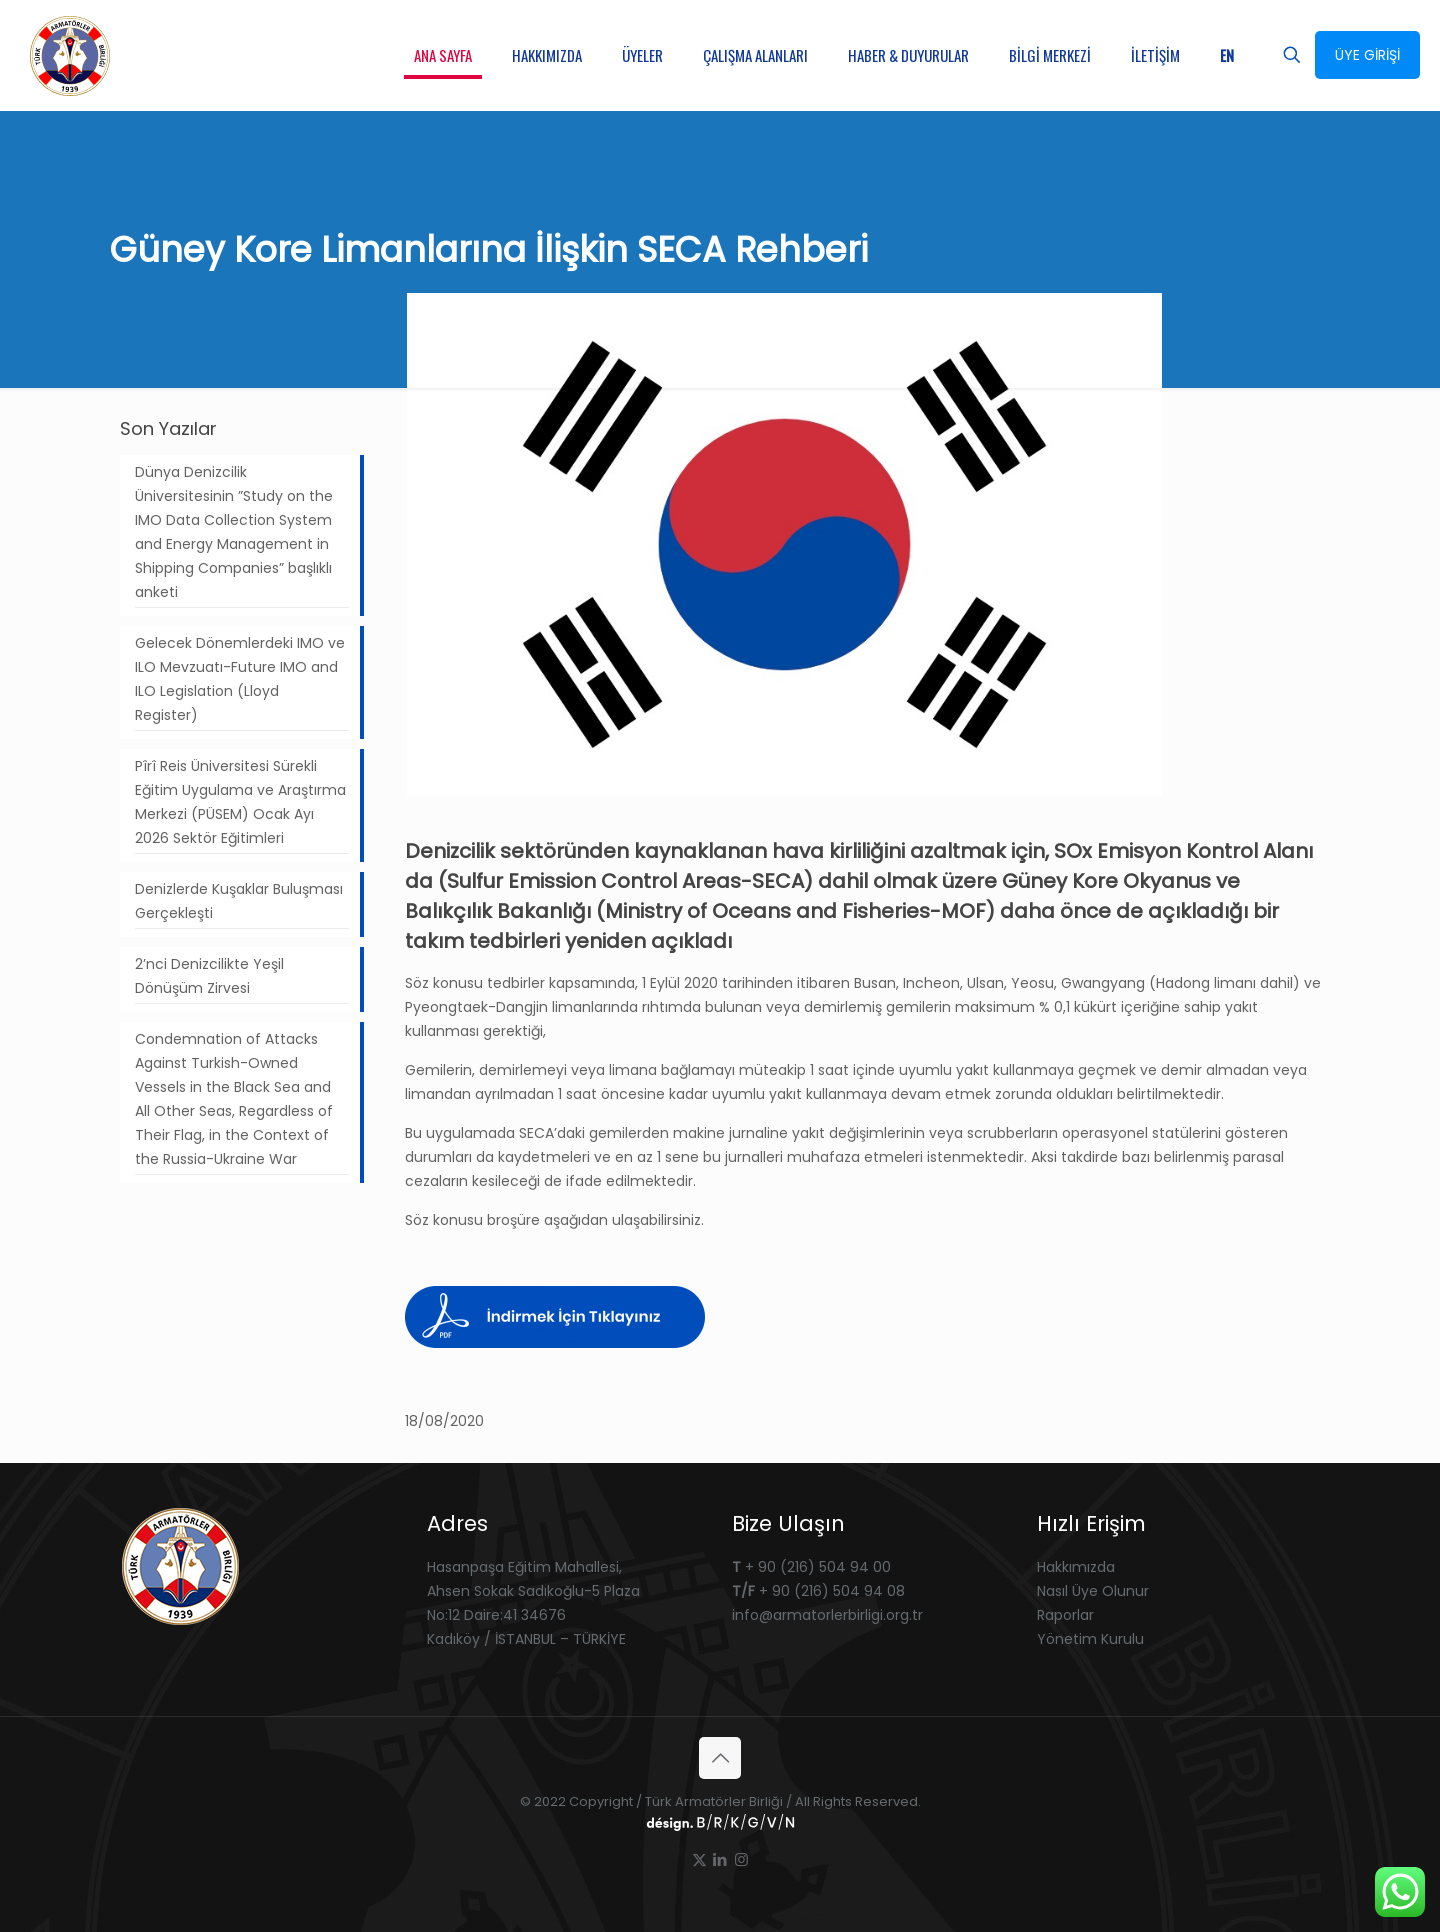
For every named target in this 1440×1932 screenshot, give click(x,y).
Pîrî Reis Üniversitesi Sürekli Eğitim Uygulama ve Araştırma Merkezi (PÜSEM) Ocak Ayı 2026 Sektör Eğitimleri (240, 802)
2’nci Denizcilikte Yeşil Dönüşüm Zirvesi (209, 976)
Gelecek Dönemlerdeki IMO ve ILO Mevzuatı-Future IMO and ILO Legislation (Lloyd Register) (240, 679)
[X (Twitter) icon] (699, 1859)
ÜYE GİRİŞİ (1367, 55)
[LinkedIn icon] (720, 1859)
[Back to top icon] (720, 1758)
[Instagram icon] (741, 1859)
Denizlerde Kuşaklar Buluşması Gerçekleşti (239, 901)
